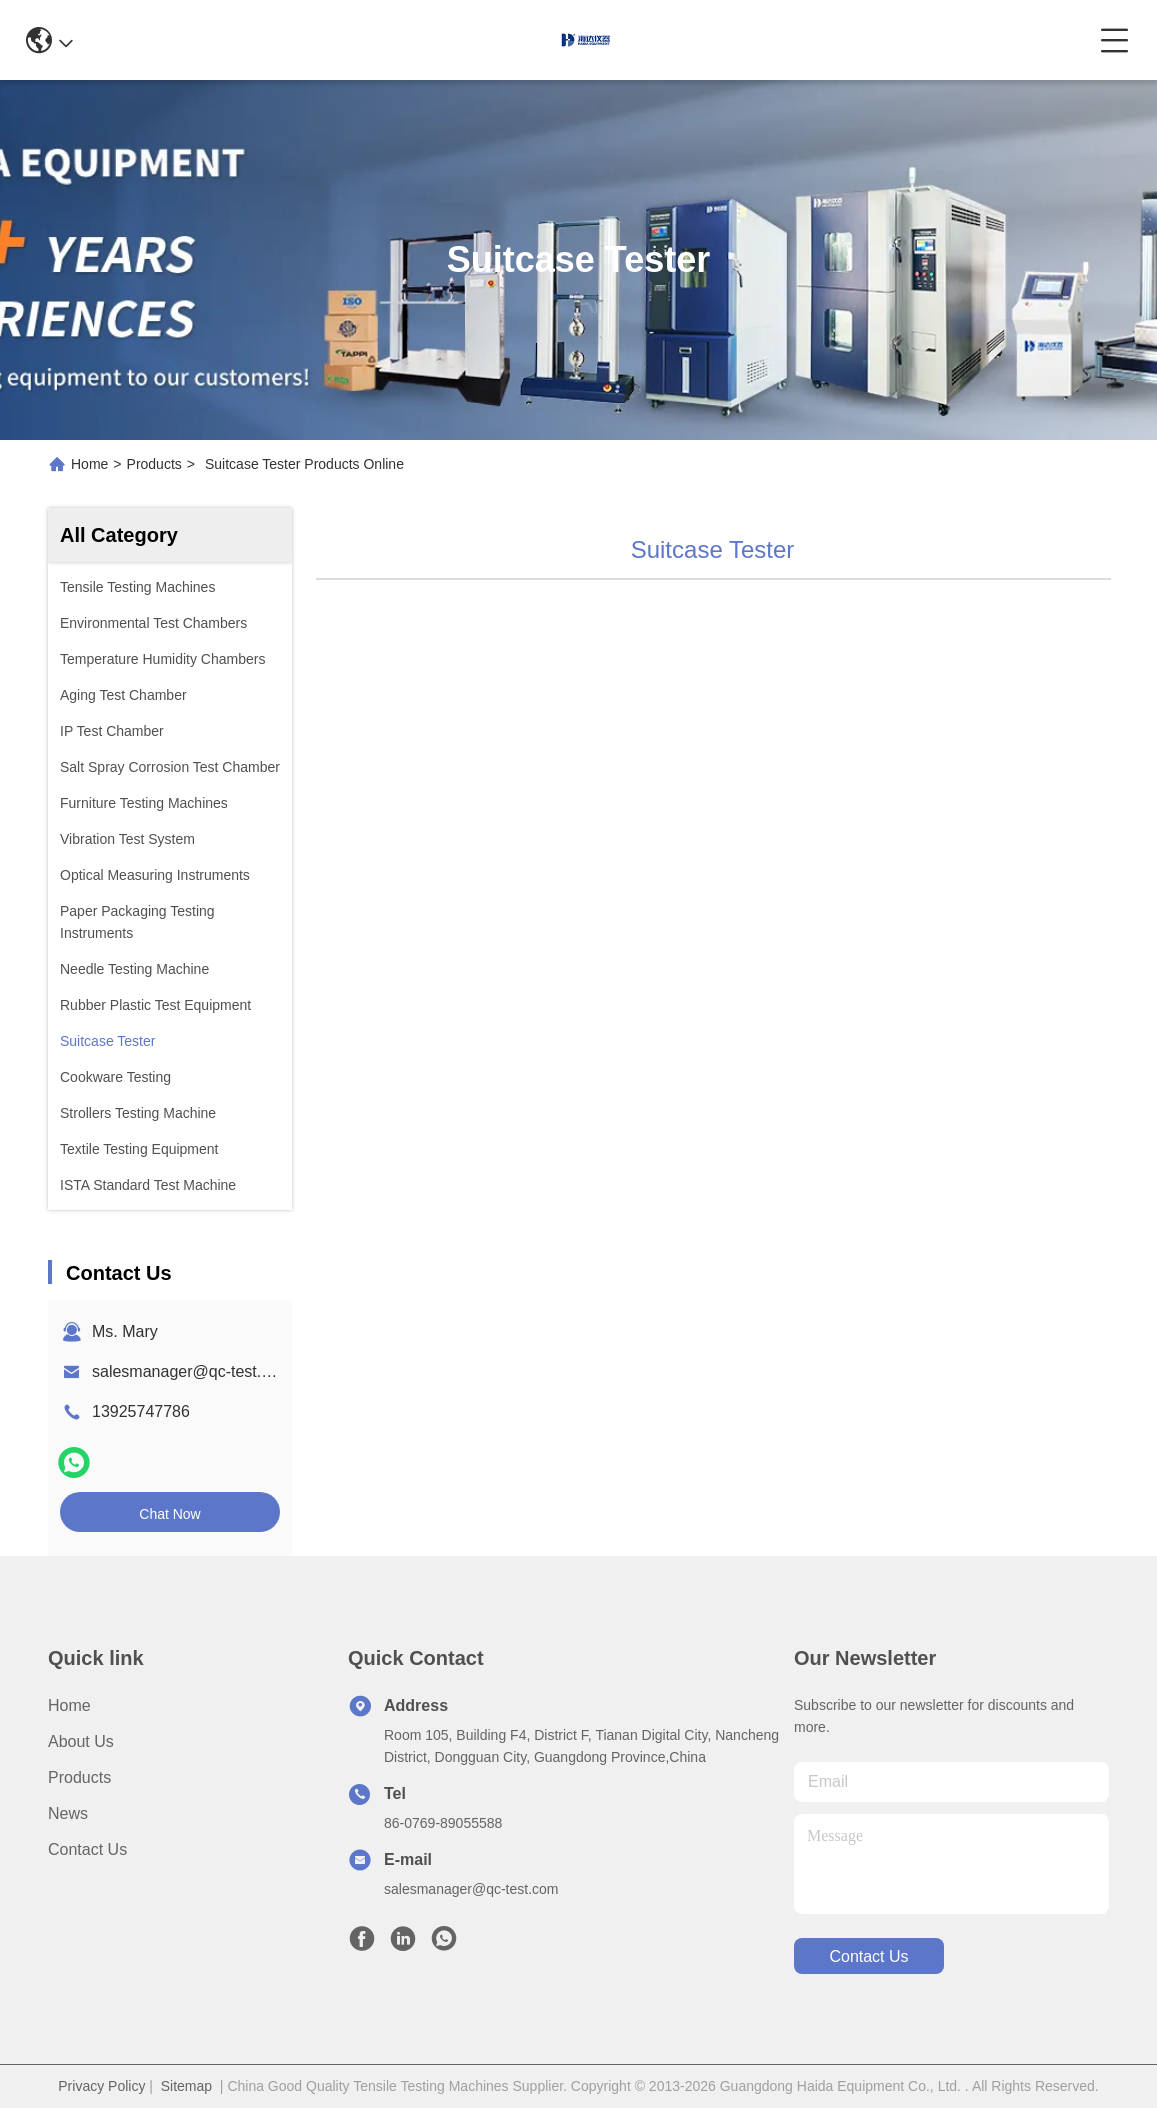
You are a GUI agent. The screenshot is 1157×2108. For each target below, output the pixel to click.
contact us (868, 1956)
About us (81, 1741)
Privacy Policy (101, 2086)
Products (154, 464)
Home (89, 464)
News (68, 1813)
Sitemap (186, 2086)
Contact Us (87, 1849)
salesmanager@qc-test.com (191, 1371)
